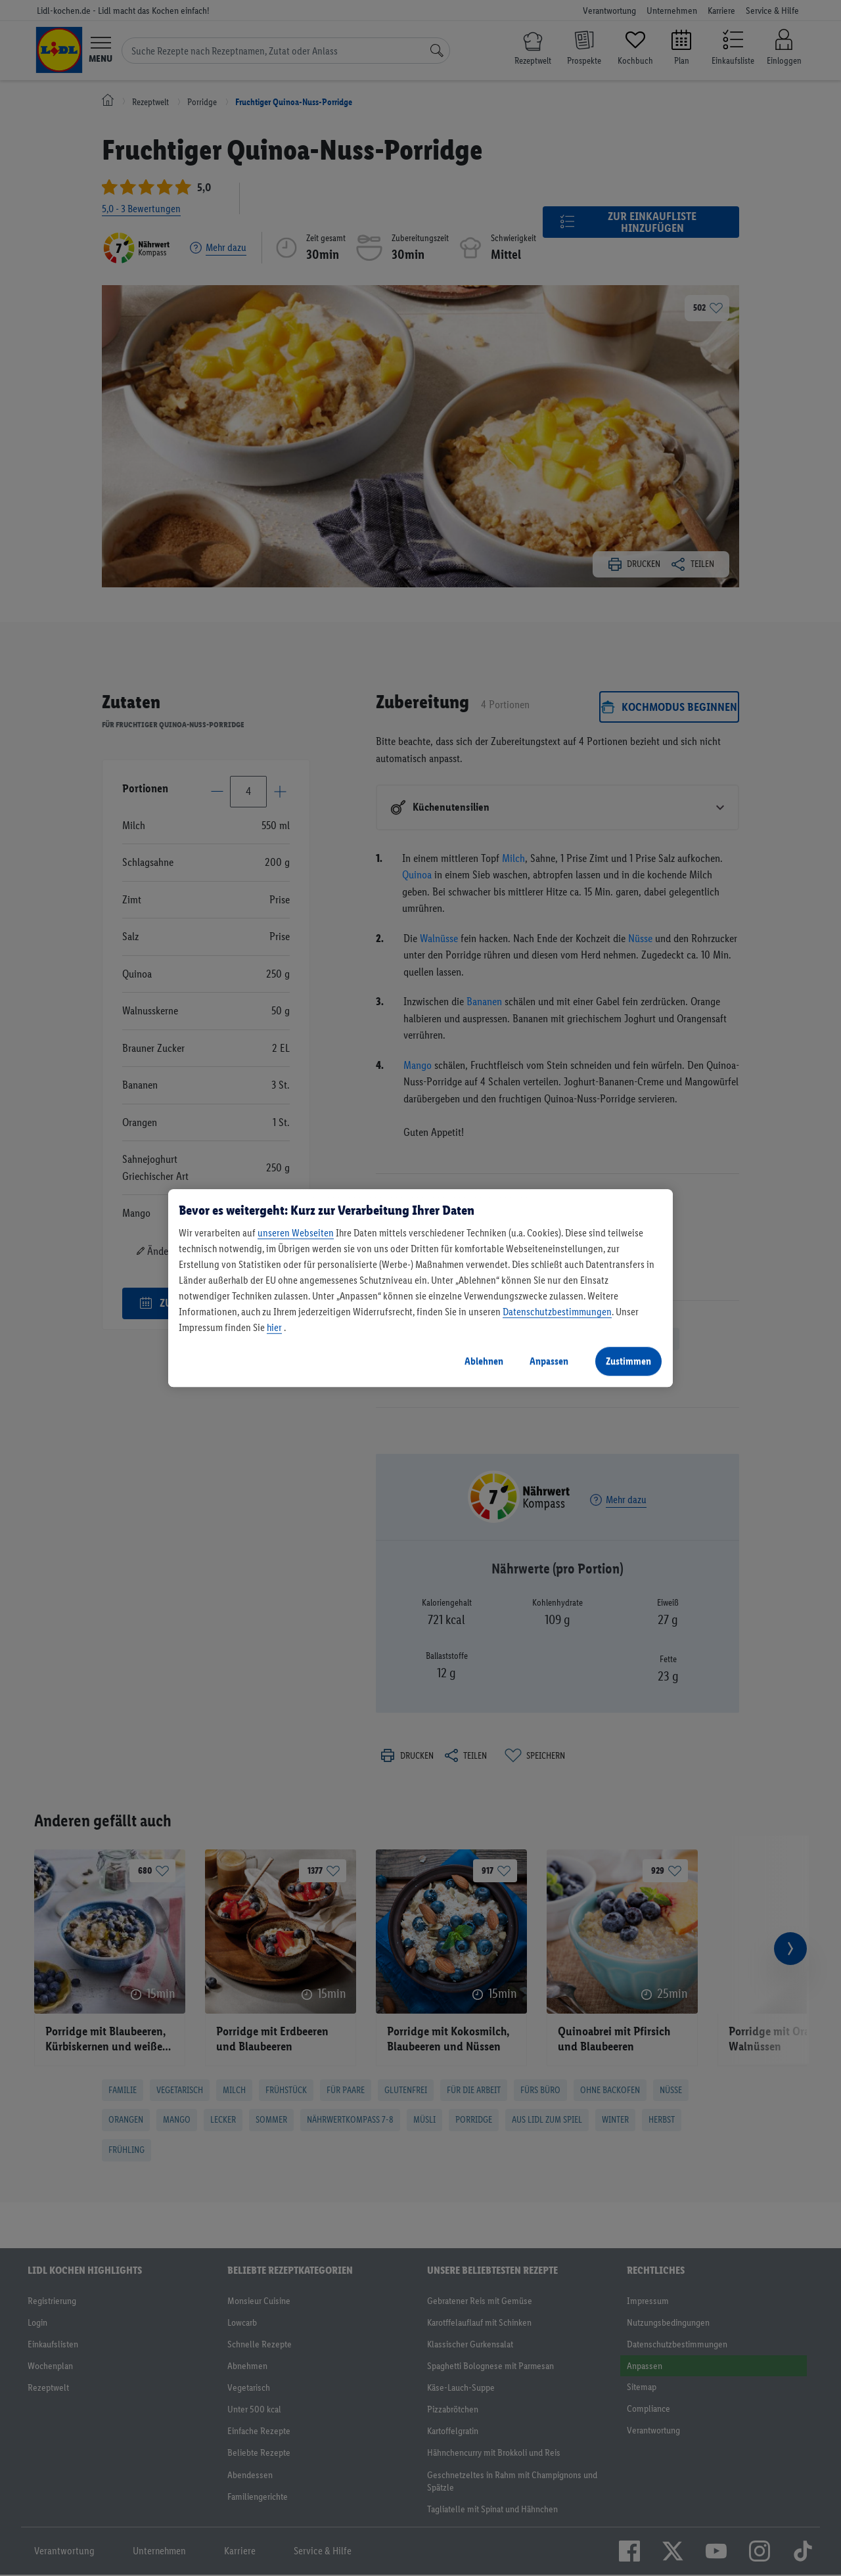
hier (274, 1327)
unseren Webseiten (296, 1233)
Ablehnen (484, 1361)
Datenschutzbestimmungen (557, 1311)
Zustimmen (628, 1361)
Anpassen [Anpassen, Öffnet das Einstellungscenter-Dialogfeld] (549, 1361)
